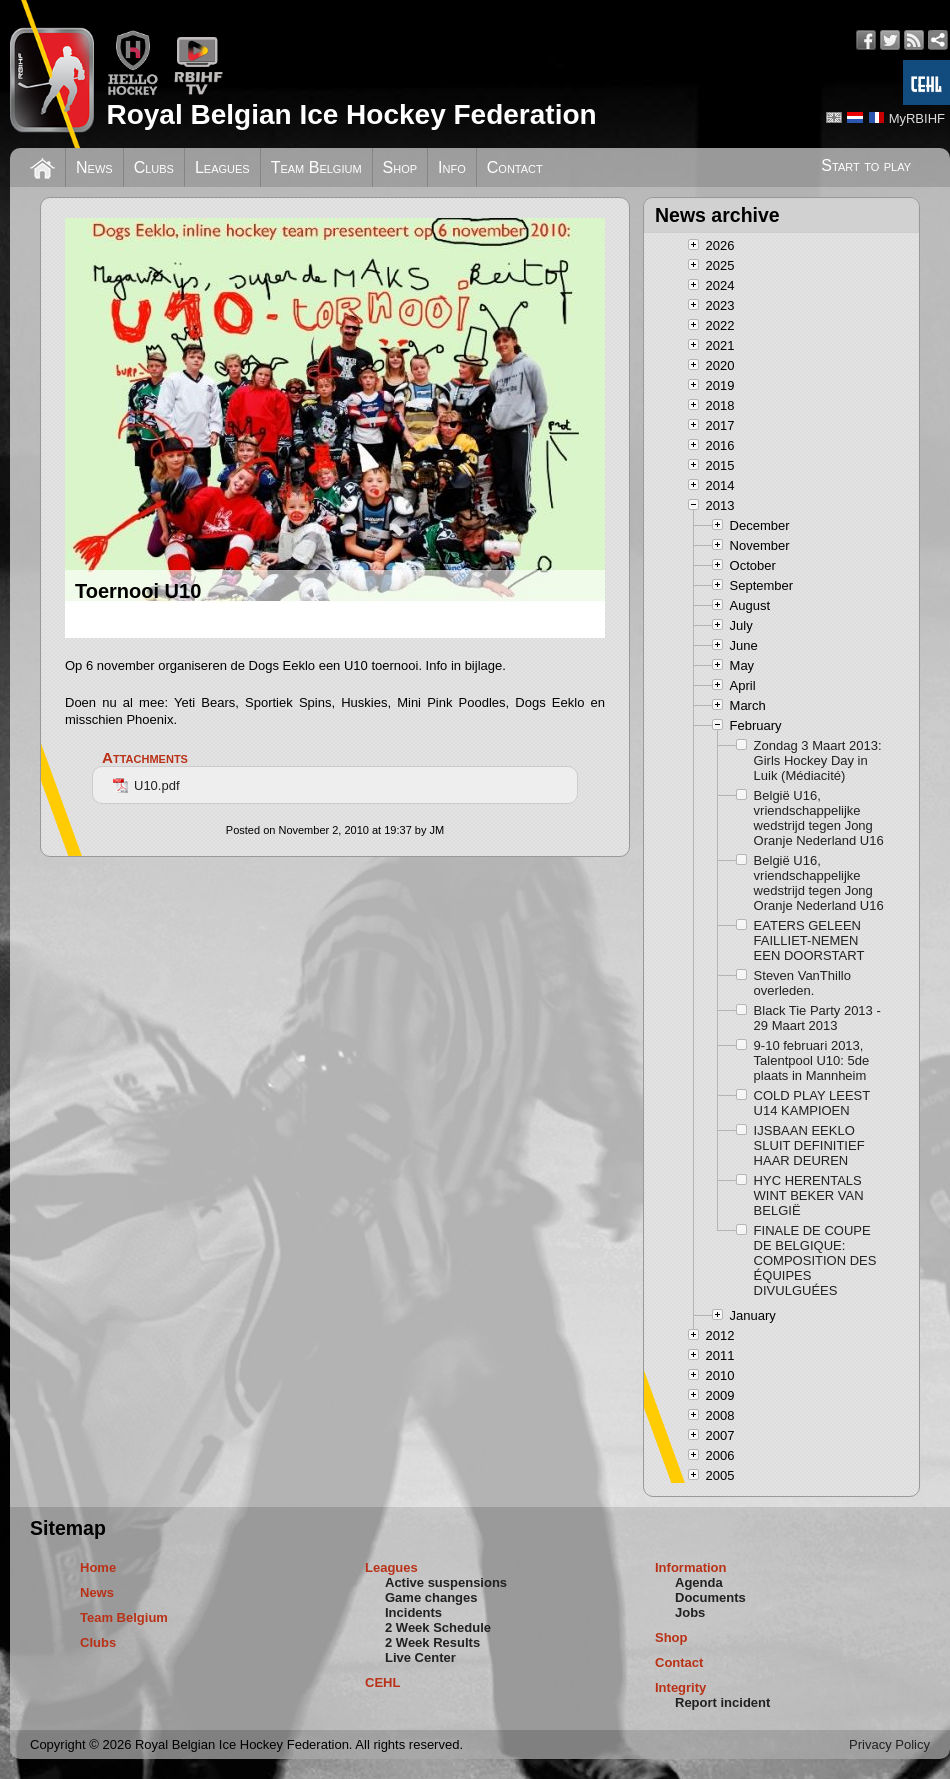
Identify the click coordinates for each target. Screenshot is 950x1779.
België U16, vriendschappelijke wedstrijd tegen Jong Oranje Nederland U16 (819, 818)
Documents (710, 1597)
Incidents (413, 1612)
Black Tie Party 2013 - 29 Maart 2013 (817, 1018)
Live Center (420, 1657)
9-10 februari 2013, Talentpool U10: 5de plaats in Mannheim (812, 1060)
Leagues (222, 167)
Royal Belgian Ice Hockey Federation (351, 114)
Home (98, 1567)
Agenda (699, 1582)
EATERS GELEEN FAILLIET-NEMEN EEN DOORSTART (809, 940)
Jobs (690, 1612)
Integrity (680, 1687)
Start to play (866, 165)
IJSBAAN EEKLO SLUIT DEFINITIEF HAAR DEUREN (809, 1145)
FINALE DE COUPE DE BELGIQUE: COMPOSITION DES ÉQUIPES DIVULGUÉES (815, 1260)
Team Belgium (316, 167)
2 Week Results (432, 1642)
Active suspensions (446, 1582)
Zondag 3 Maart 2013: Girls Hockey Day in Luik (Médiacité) (818, 760)
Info (452, 167)
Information (691, 1567)
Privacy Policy (889, 1744)
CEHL (382, 1682)
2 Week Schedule (438, 1627)
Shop (400, 167)
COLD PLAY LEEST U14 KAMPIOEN (812, 1103)
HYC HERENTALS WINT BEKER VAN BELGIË (809, 1195)
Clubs (154, 167)
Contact (515, 167)
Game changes (431, 1597)
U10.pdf (146, 785)
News (94, 167)
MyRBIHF (917, 118)
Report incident (722, 1702)
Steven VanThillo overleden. (802, 983)
